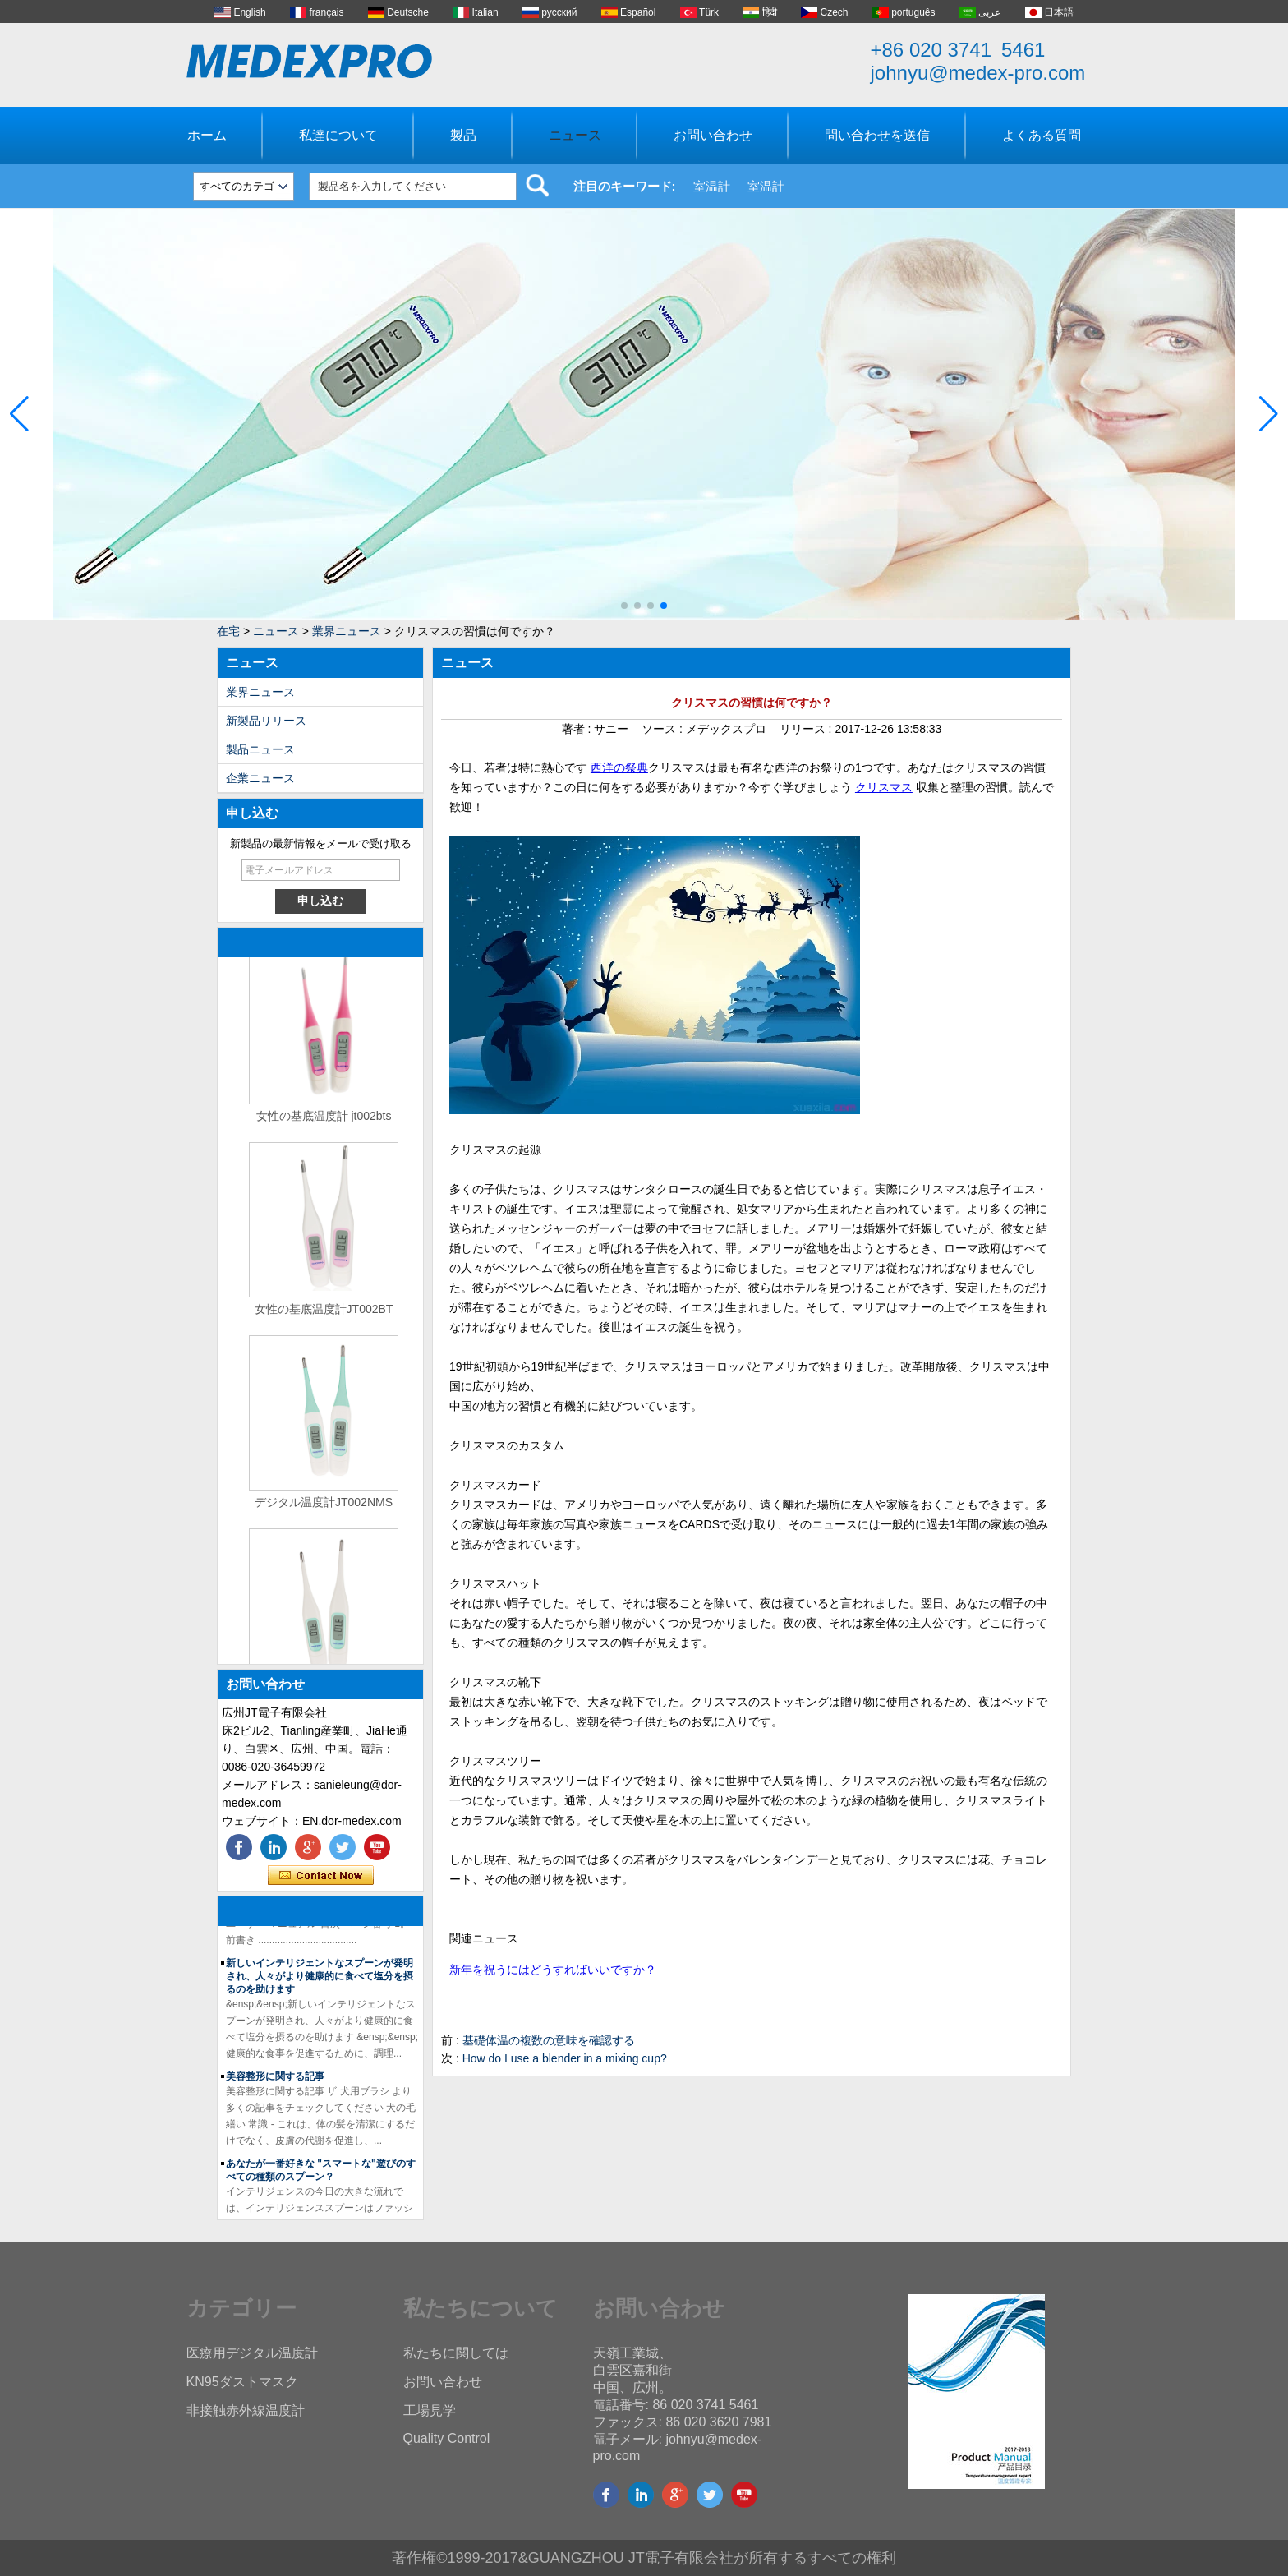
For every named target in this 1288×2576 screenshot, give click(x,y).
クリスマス (884, 787)
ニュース (575, 135)
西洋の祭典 (619, 767)
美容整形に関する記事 (275, 2083)
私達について (338, 135)
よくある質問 (1041, 135)
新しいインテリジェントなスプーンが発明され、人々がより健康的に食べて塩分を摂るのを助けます (319, 1983)
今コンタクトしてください (321, 1876)
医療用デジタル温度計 (252, 2353)
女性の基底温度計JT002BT (324, 1315)
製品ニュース (260, 749)
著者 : (578, 728)
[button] (624, 605)
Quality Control (446, 2438)
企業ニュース (260, 778)
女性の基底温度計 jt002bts (324, 1122)
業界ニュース (346, 631)
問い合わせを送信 (877, 135)
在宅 (228, 631)
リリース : (807, 728)
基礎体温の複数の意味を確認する (548, 2040)
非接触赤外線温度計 (245, 2410)
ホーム (207, 135)
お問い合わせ (713, 135)
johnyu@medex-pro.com (978, 73)
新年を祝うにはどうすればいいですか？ (552, 1969)
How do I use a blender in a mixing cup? (564, 2058)
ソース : (664, 728)
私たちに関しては (455, 2353)
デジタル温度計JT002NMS (324, 1508)
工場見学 (429, 2410)
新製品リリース (266, 720)
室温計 (711, 186)
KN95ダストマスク (242, 2382)
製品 (463, 135)
